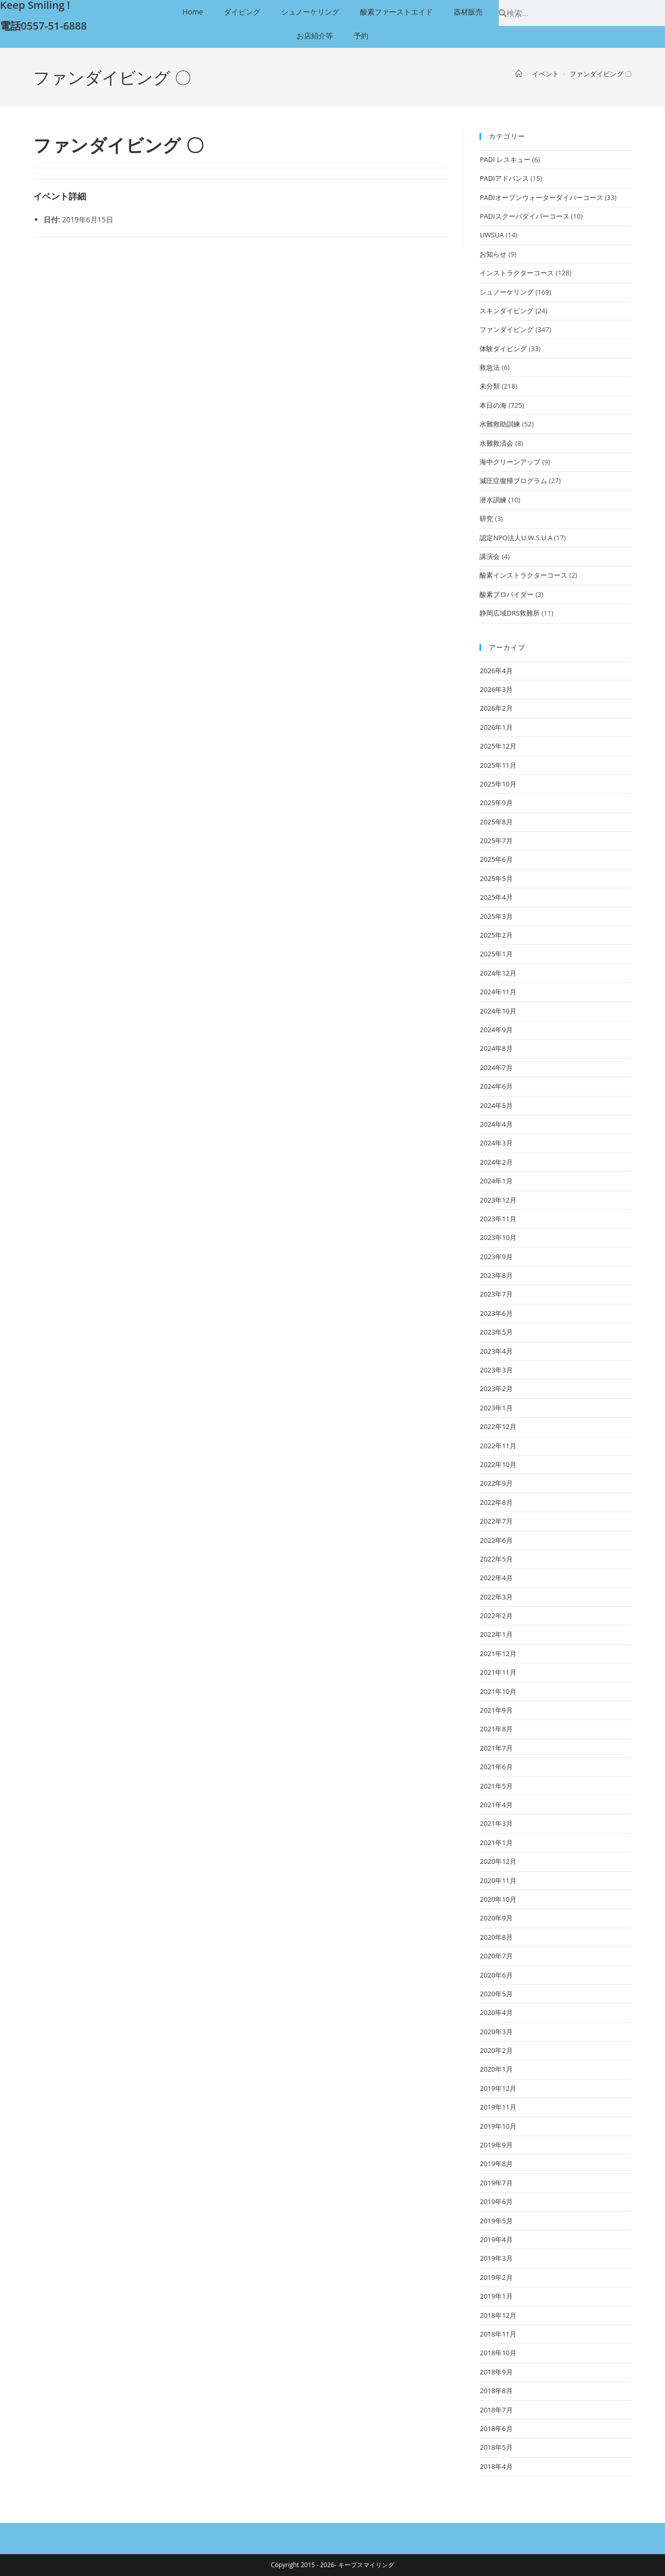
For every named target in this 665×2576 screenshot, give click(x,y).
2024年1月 (496, 1180)
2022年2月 (496, 1615)
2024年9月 (496, 1029)
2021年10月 (498, 1691)
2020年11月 (498, 1880)
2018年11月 (498, 2334)
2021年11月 (498, 1672)
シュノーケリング (310, 12)
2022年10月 (498, 1464)
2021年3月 (496, 1823)
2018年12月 (498, 2315)
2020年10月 (498, 1899)
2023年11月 (498, 1218)
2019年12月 (498, 2088)
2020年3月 (496, 2031)
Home (192, 12)
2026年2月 (496, 708)
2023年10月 (498, 1237)
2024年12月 (498, 973)
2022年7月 (496, 1521)
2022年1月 (496, 1634)
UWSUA (491, 234)
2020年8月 (496, 1937)
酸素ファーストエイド (396, 12)
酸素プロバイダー (507, 594)
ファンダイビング (507, 329)
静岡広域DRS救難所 (510, 613)
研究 (486, 518)
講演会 (490, 556)
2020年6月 (496, 1975)
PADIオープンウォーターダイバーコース (541, 197)
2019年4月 (496, 2239)
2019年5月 (496, 2220)
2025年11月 (498, 765)
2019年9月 (496, 2145)
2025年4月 (496, 897)
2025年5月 (496, 878)
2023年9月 (496, 1256)
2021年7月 (496, 1748)
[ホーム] (518, 73)
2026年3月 (496, 689)
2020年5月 (496, 1993)
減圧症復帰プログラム (513, 480)
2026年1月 (496, 727)
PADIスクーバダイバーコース (524, 216)
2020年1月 (496, 2069)
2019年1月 (496, 2296)
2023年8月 (496, 1275)
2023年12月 (498, 1200)
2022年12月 (498, 1426)
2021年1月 (496, 1842)
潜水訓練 (493, 499)
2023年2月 (496, 1388)
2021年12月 (498, 1653)
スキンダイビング (507, 310)
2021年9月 (496, 1710)
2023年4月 (496, 1351)
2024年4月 (496, 1124)
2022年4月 (496, 1577)
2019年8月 (496, 2163)
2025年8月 (496, 821)
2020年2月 (496, 2050)
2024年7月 (496, 1067)
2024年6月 (496, 1086)
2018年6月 (496, 2428)
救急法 (490, 367)
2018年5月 (496, 2447)
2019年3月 (496, 2258)
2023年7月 (496, 1294)
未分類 (490, 386)
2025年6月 (496, 859)
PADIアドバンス (504, 178)
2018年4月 (496, 2466)
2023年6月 (496, 1313)
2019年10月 (498, 2126)
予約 (361, 36)
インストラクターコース (517, 272)
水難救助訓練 (500, 424)
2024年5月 (496, 1105)
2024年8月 (496, 1048)
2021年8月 (496, 1728)
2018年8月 (496, 2390)
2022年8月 (496, 1502)
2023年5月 (496, 1332)
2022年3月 (496, 1596)
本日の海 (493, 405)
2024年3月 (496, 1142)
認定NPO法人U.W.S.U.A (516, 537)
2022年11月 (498, 1445)
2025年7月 (496, 840)
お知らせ (493, 254)
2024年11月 (498, 991)
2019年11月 (498, 2107)
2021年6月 (496, 1766)
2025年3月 (496, 916)
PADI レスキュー (505, 159)
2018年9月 (496, 2372)
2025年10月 (498, 784)
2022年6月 (496, 1540)
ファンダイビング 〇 (600, 73)
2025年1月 (496, 953)
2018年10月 (498, 2352)
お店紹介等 (315, 36)
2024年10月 (498, 1011)
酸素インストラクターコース (523, 575)
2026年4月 (496, 670)
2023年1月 (496, 1407)
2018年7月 (496, 2409)
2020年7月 (496, 1955)
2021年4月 (496, 1804)
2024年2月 (496, 1162)
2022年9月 (496, 1483)
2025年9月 (496, 802)
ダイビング (242, 12)
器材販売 (468, 12)
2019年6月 (496, 2201)
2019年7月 (496, 2182)
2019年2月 (496, 2277)
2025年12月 (498, 746)
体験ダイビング (503, 348)
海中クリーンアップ (510, 461)
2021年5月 (496, 1786)
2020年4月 (496, 2012)
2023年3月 (496, 1369)
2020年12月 (498, 1861)
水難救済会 (496, 443)
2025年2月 (496, 935)
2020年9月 (496, 1918)
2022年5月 (496, 1559)
